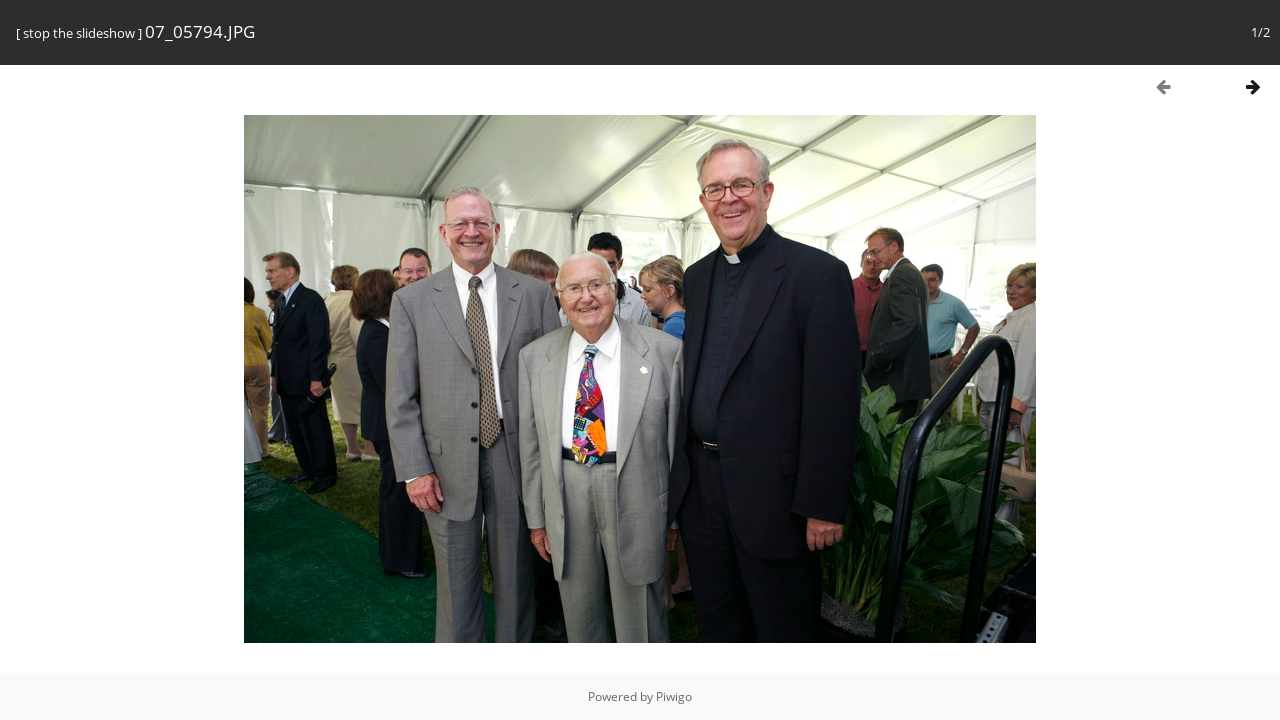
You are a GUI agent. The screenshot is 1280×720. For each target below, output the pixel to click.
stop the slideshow (79, 33)
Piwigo (674, 696)
